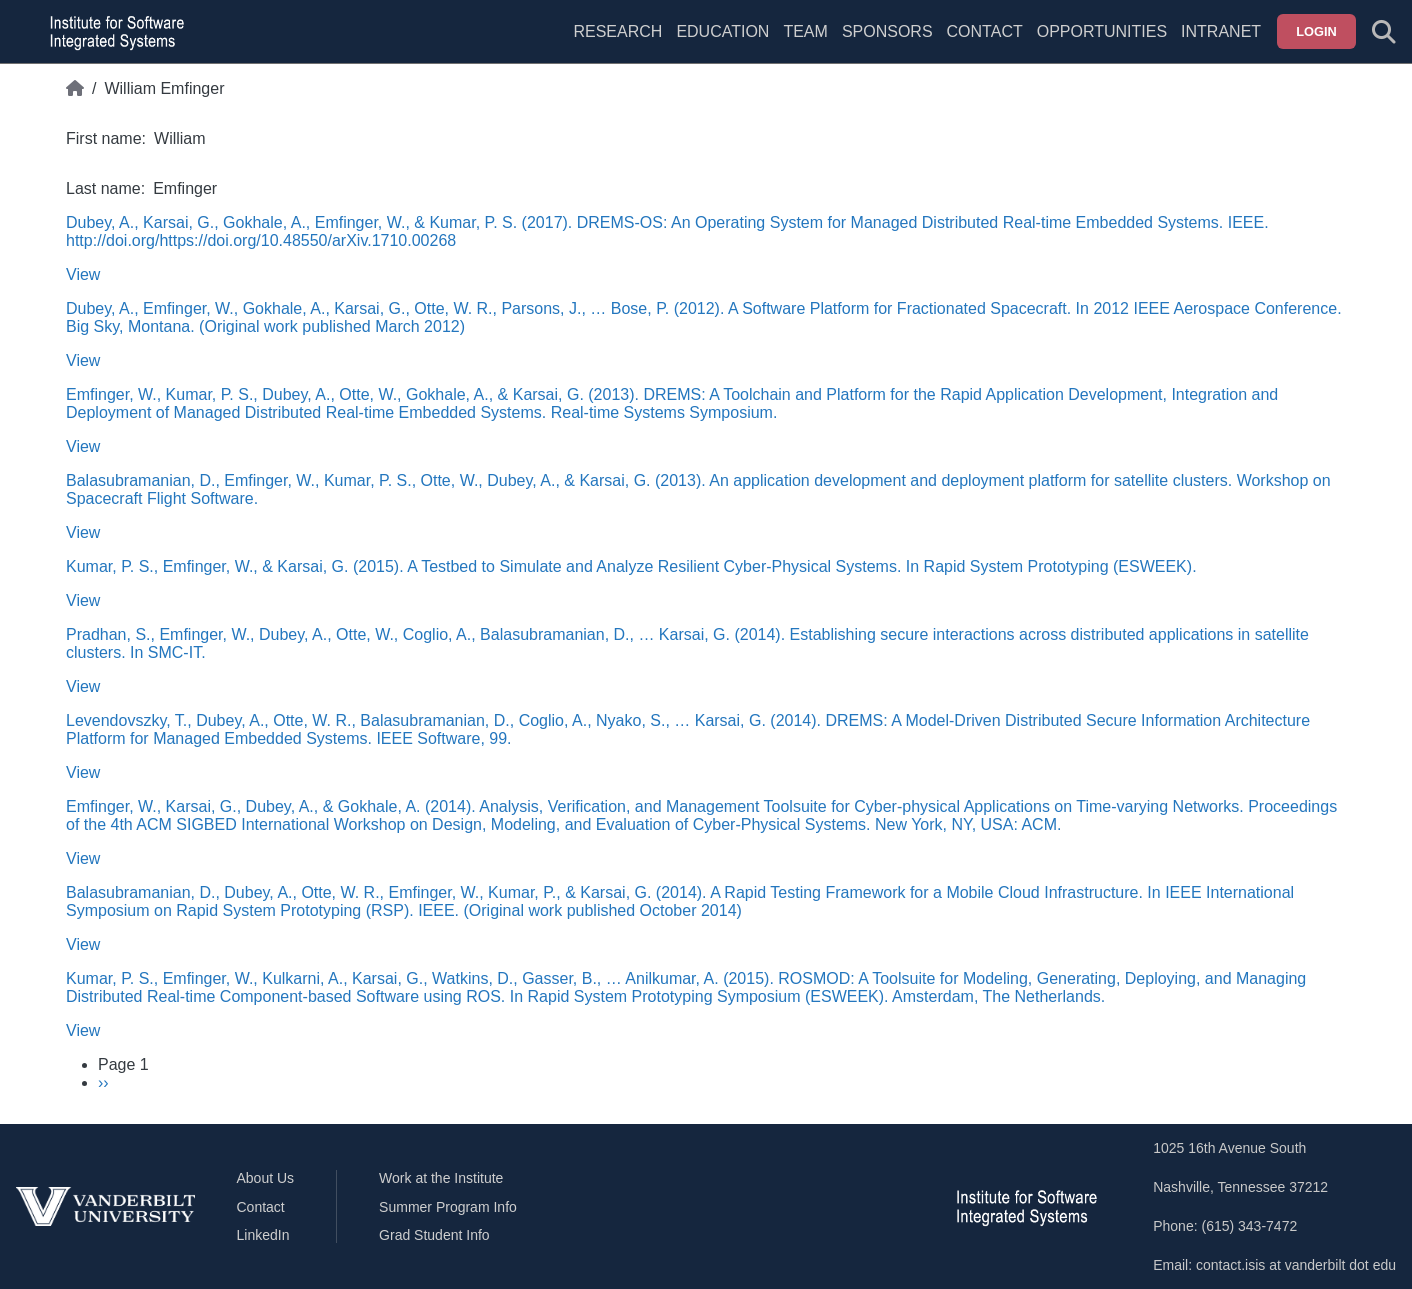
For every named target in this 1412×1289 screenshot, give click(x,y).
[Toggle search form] (1384, 32)
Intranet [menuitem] (1221, 31)
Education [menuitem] (722, 31)
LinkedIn (263, 1235)
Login (1316, 31)
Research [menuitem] (617, 31)
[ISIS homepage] (112, 32)
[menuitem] (805, 44)
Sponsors (887, 31)
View (83, 274)
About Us (266, 1178)
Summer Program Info (448, 1207)
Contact (985, 31)
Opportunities (1102, 31)
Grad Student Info (434, 1235)
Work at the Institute (441, 1178)
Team (805, 31)
